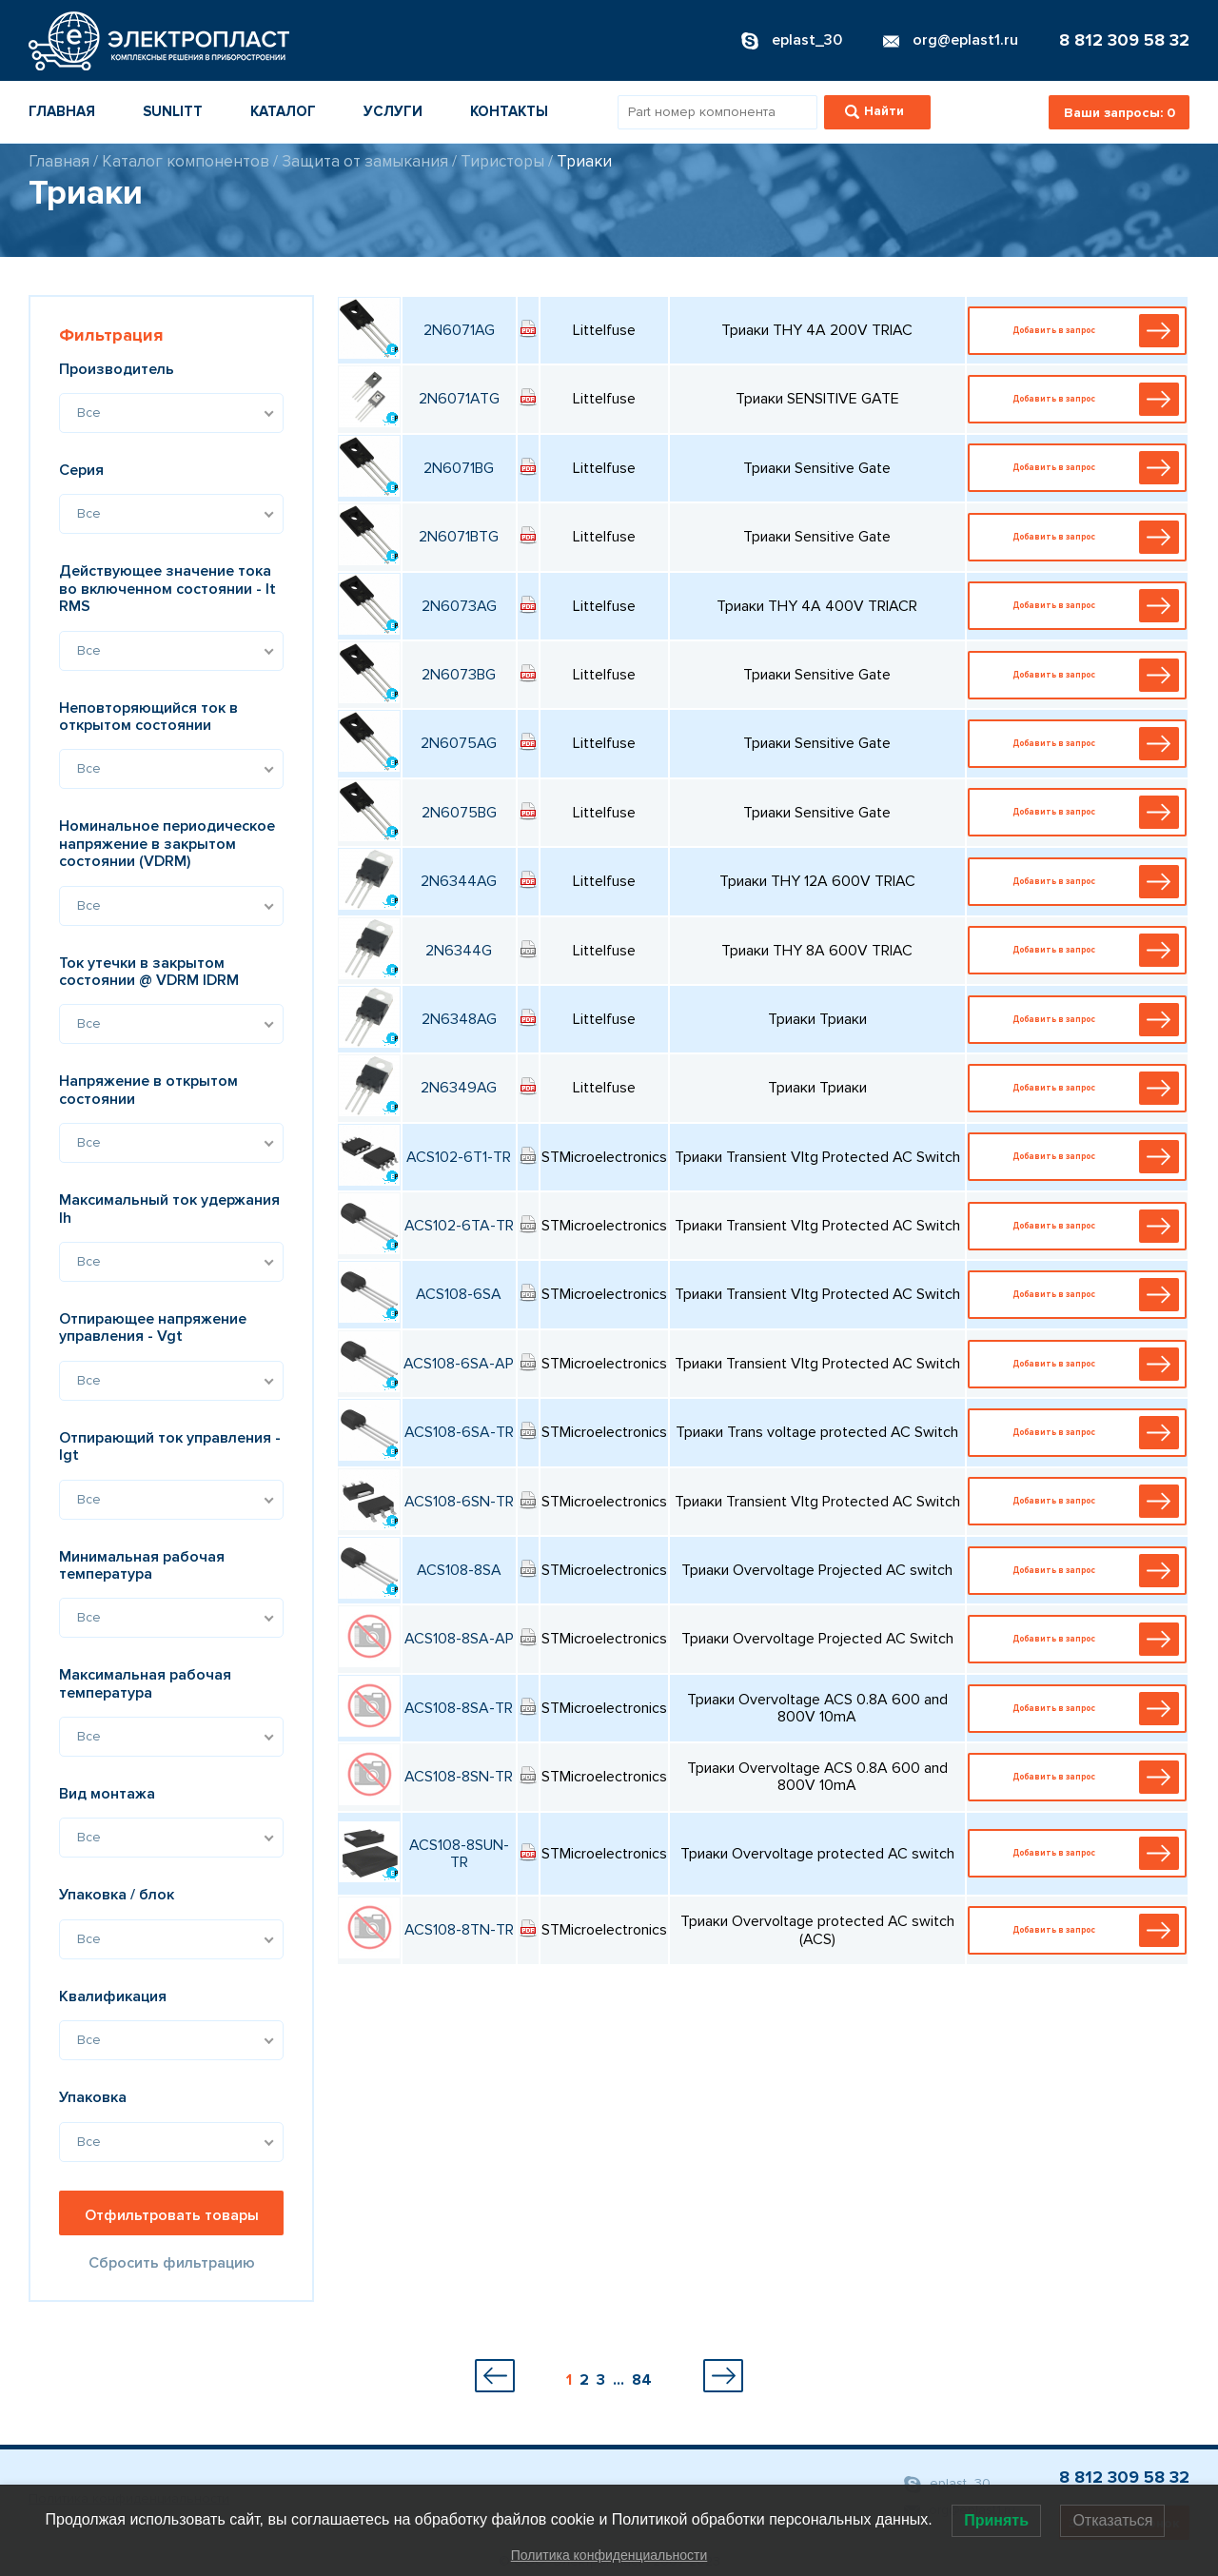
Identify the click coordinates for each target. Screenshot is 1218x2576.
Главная (62, 111)
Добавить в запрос (1081, 330)
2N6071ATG (459, 398)
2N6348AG (459, 1019)
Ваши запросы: (1119, 113)
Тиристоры (502, 161)
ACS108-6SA (458, 1294)
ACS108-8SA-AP (459, 1638)
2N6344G (458, 950)
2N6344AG (459, 881)
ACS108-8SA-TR (458, 1708)
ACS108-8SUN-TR (459, 1854)
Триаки (584, 161)
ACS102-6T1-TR (458, 1157)
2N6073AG (459, 606)
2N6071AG (459, 330)
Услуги (392, 111)
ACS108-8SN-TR (458, 1776)
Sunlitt (173, 111)
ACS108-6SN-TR (459, 1501)
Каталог (283, 111)
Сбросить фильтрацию (171, 2262)
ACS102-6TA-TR (459, 1225)
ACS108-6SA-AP (458, 1363)
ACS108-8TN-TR (459, 1929)
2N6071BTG (459, 536)
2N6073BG (459, 674)
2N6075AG (459, 743)
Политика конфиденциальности (609, 2555)
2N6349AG (459, 1087)
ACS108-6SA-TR (459, 1432)
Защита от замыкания (365, 161)
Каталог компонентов (185, 161)
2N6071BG (458, 468)
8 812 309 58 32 (1124, 39)
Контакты (509, 111)
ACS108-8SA (459, 1570)
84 (642, 2379)
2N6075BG (459, 812)
